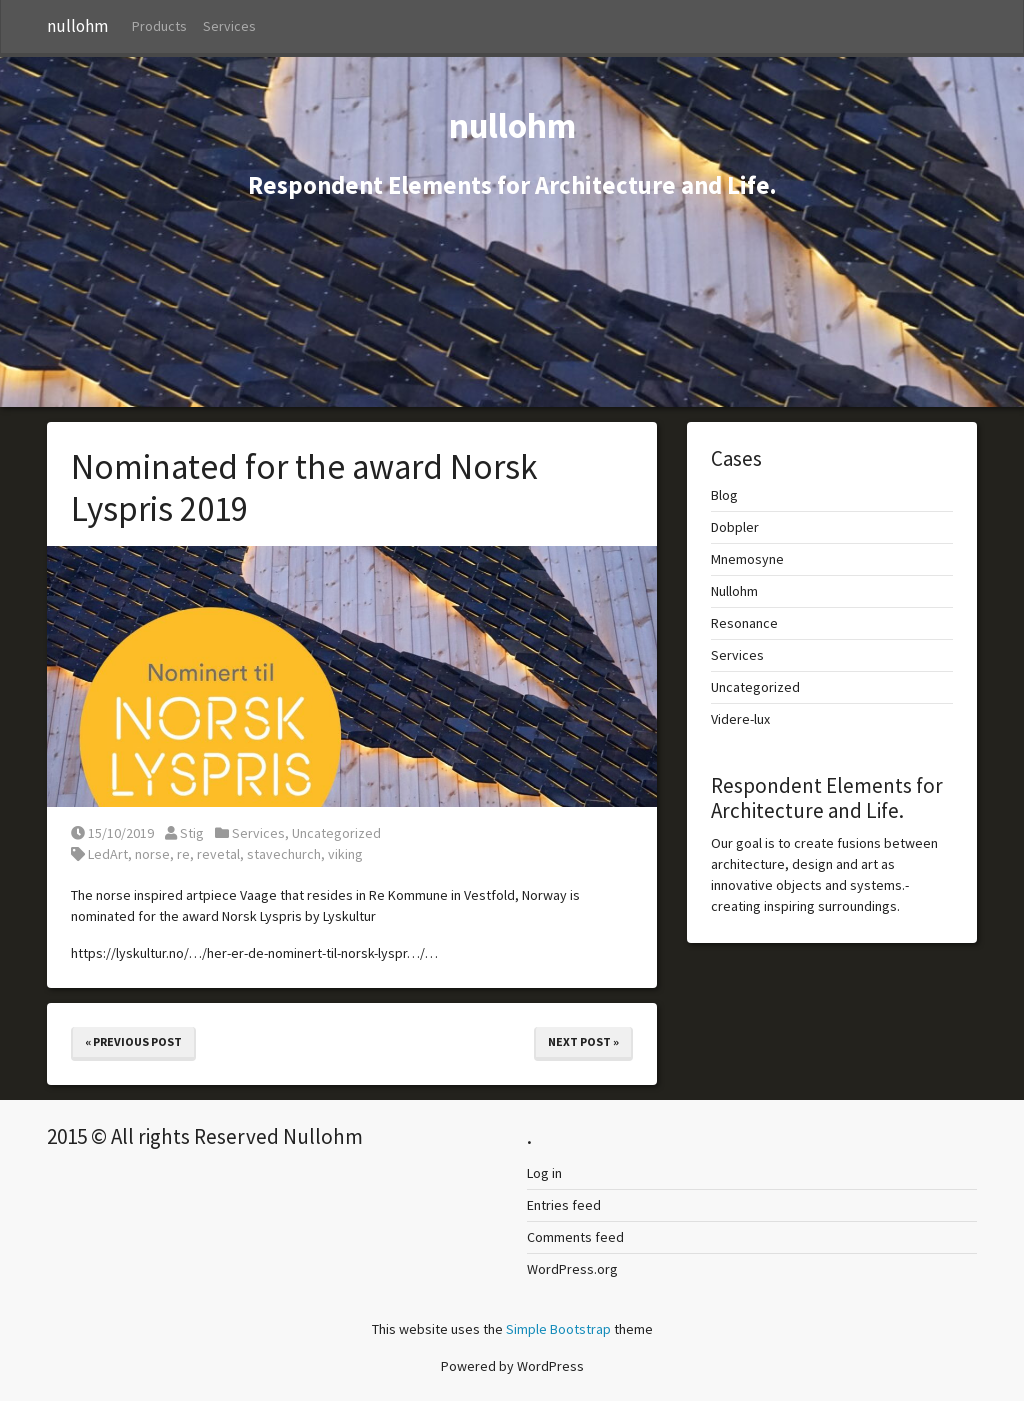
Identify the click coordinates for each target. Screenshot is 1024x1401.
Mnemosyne (747, 559)
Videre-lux (740, 719)
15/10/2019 (112, 833)
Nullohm (734, 591)
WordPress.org (572, 1269)
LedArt (108, 854)
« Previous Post (133, 1041)
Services (229, 26)
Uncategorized (336, 833)
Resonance (744, 623)
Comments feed (575, 1237)
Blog (724, 495)
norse (152, 854)
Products (159, 26)
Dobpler (735, 527)
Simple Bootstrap (558, 1329)
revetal (218, 854)
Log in (544, 1173)
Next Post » (583, 1041)
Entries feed (564, 1205)
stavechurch (284, 854)
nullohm (77, 26)
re (183, 854)
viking (345, 854)
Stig (184, 833)
